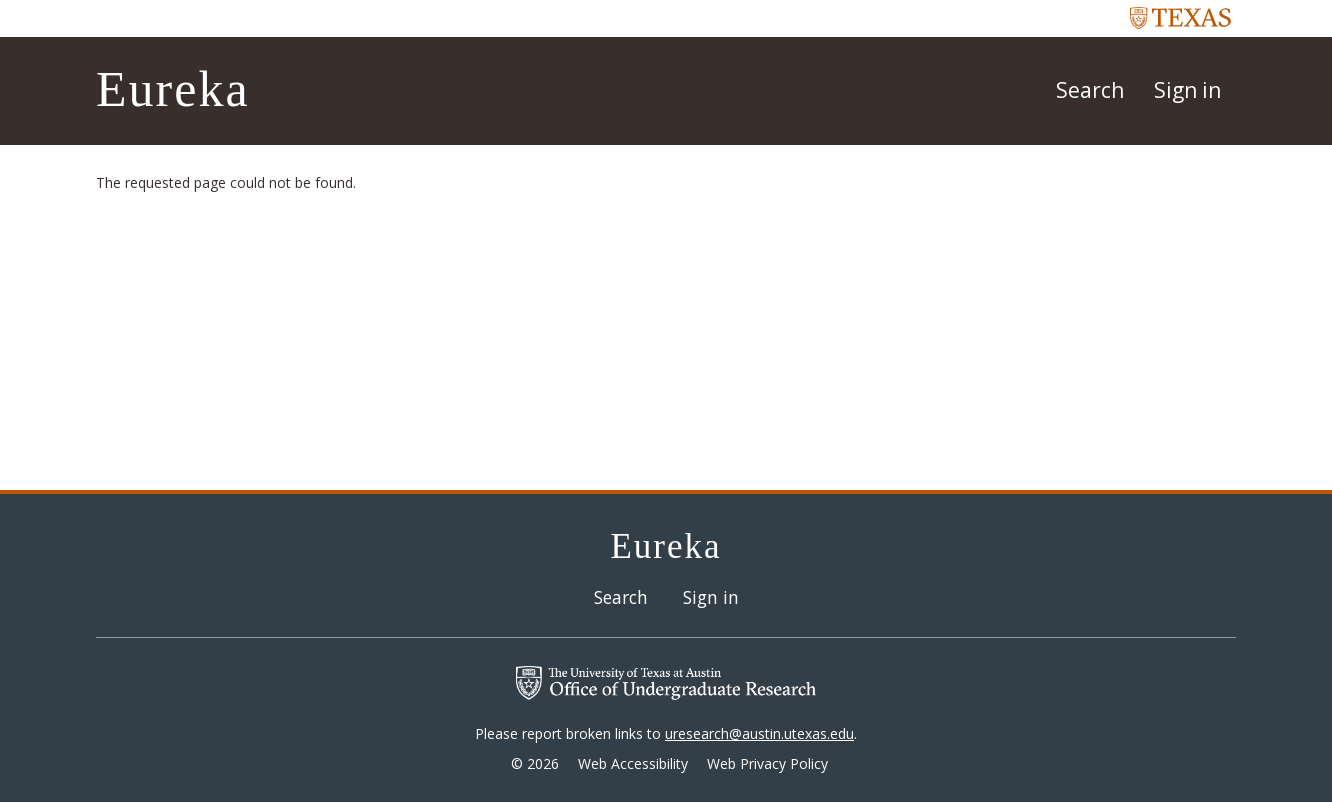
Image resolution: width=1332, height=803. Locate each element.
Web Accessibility (633, 763)
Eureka (173, 89)
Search (1090, 90)
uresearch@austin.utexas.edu (759, 733)
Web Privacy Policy (767, 763)
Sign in (1187, 90)
